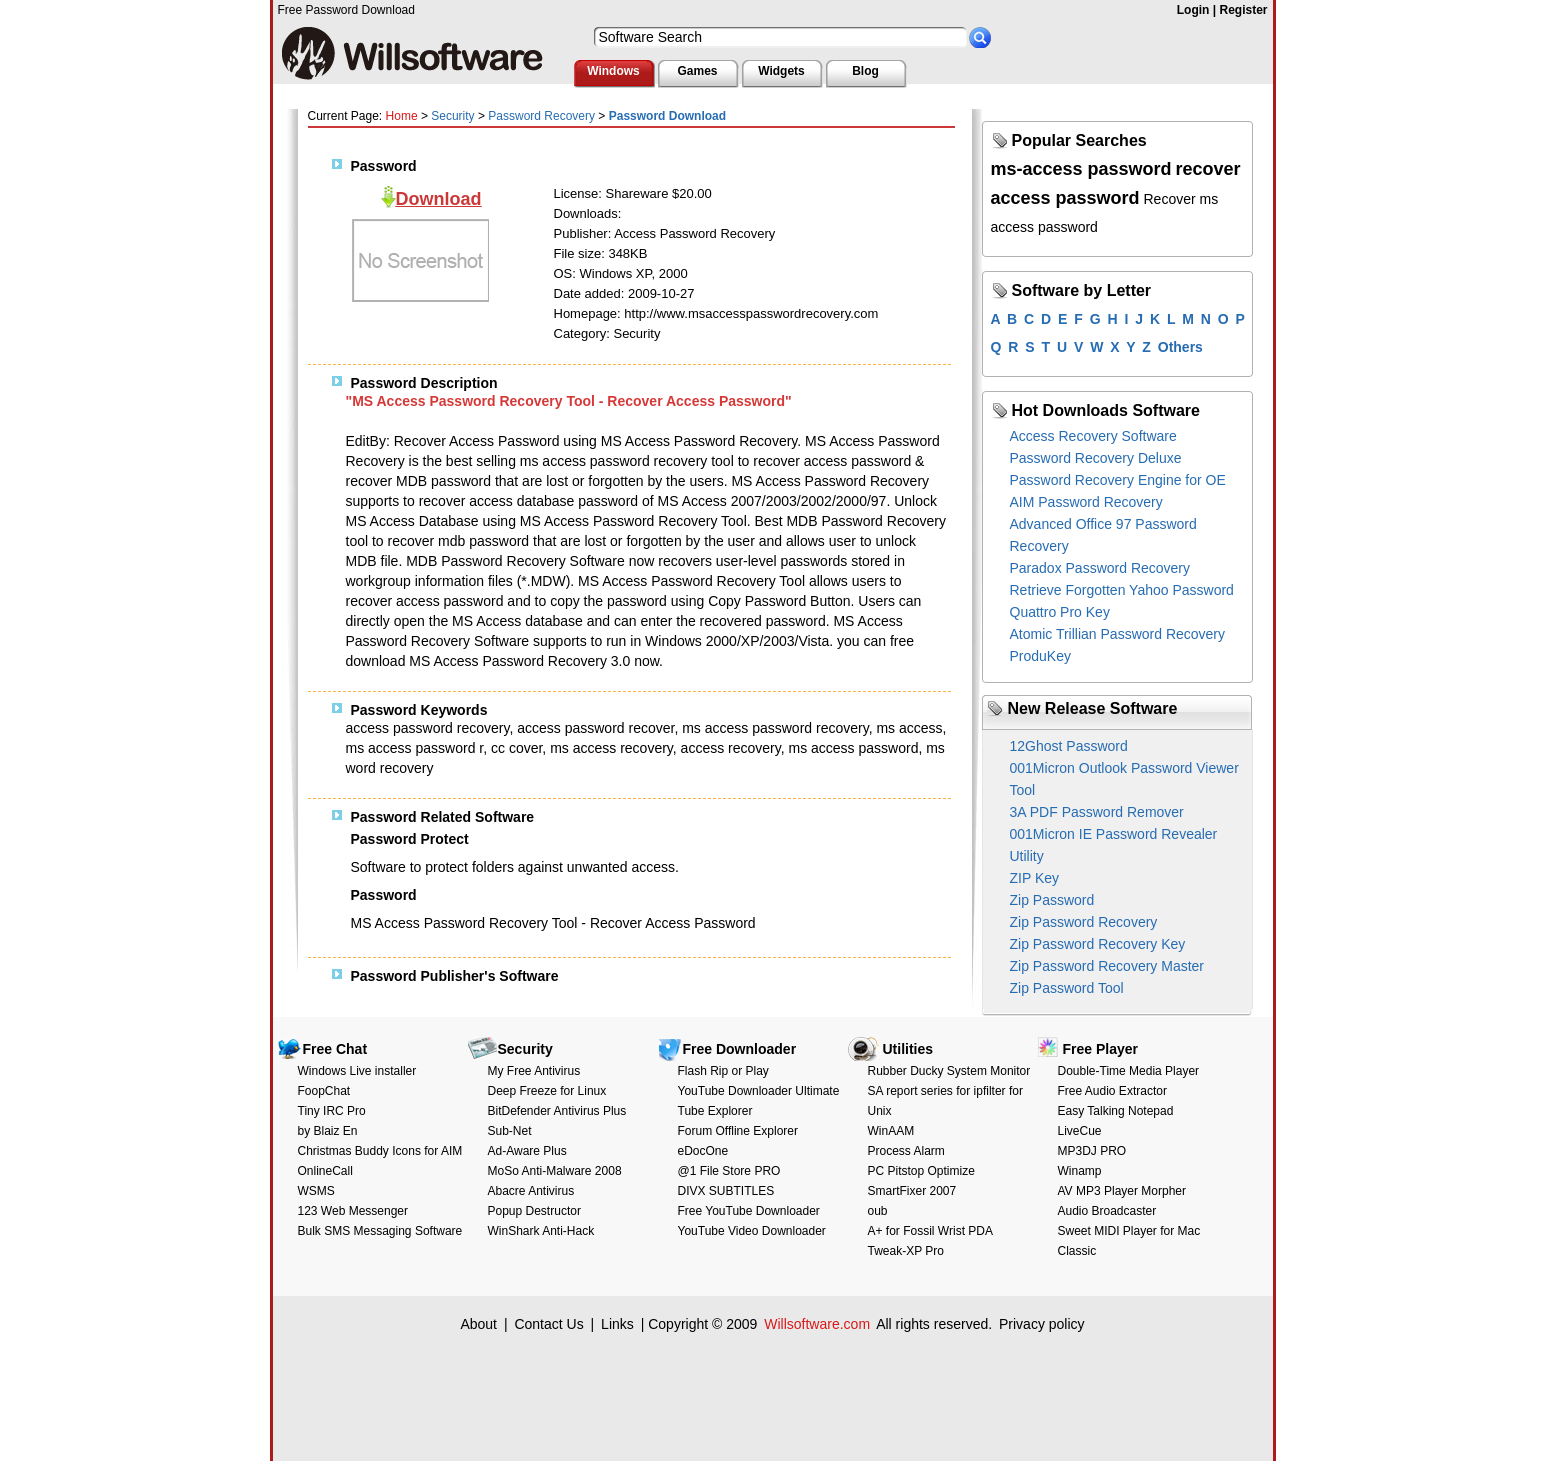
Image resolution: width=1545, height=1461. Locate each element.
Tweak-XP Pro (906, 1251)
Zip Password (1052, 900)
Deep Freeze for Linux (547, 1091)
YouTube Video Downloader (752, 1231)
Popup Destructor (534, 1211)
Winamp (1080, 1171)
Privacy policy (1042, 1324)
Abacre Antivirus (531, 1191)
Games (697, 71)
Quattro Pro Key (1060, 612)
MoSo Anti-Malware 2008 (555, 1171)
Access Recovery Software (1093, 436)
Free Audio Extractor (1112, 1091)
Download (439, 199)
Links (617, 1324)
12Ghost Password (1069, 746)
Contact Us (548, 1324)
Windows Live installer (357, 1071)
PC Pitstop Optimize (921, 1171)
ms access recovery (611, 748)
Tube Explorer (715, 1111)
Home (402, 116)
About (478, 1324)
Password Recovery (541, 116)
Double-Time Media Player (1129, 1071)
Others (1180, 347)
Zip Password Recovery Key (1098, 944)
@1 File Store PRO (729, 1171)
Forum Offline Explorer (738, 1131)
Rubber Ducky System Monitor (949, 1071)
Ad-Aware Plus (527, 1151)
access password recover (595, 728)
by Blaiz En (328, 1131)
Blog (865, 71)
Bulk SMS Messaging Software (380, 1231)
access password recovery (428, 728)
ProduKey (1040, 656)
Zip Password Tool (1067, 988)
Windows (613, 71)
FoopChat (324, 1091)
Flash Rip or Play (723, 1071)
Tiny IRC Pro (332, 1111)
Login (1193, 10)
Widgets (781, 71)
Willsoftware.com (817, 1324)
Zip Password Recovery (1084, 922)
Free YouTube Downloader (749, 1211)
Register (1243, 10)
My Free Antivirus (534, 1071)
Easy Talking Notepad (1116, 1111)
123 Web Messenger (353, 1211)
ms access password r (415, 748)
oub (878, 1211)
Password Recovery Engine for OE (1118, 480)
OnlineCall (325, 1171)
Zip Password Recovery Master (1107, 966)
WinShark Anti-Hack (541, 1231)
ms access (909, 728)
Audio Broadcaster (1107, 1211)
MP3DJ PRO (1092, 1151)
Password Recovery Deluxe (1096, 458)
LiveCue (1080, 1131)
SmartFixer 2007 (912, 1191)
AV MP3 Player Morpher (1122, 1191)
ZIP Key (1035, 878)
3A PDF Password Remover (1097, 812)
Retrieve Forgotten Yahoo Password (1122, 590)
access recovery (731, 748)
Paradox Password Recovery (1100, 568)
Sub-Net (510, 1131)
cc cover (516, 748)
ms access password (853, 748)
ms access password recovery (775, 728)
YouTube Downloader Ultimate (759, 1091)
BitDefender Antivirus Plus (557, 1111)
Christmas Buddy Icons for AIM (380, 1151)
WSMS (316, 1191)
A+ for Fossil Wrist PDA (930, 1231)
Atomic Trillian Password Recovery (1118, 634)
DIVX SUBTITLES (726, 1191)
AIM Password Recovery (1086, 502)
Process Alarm (906, 1151)
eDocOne (703, 1151)
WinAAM (891, 1131)
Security (452, 116)
